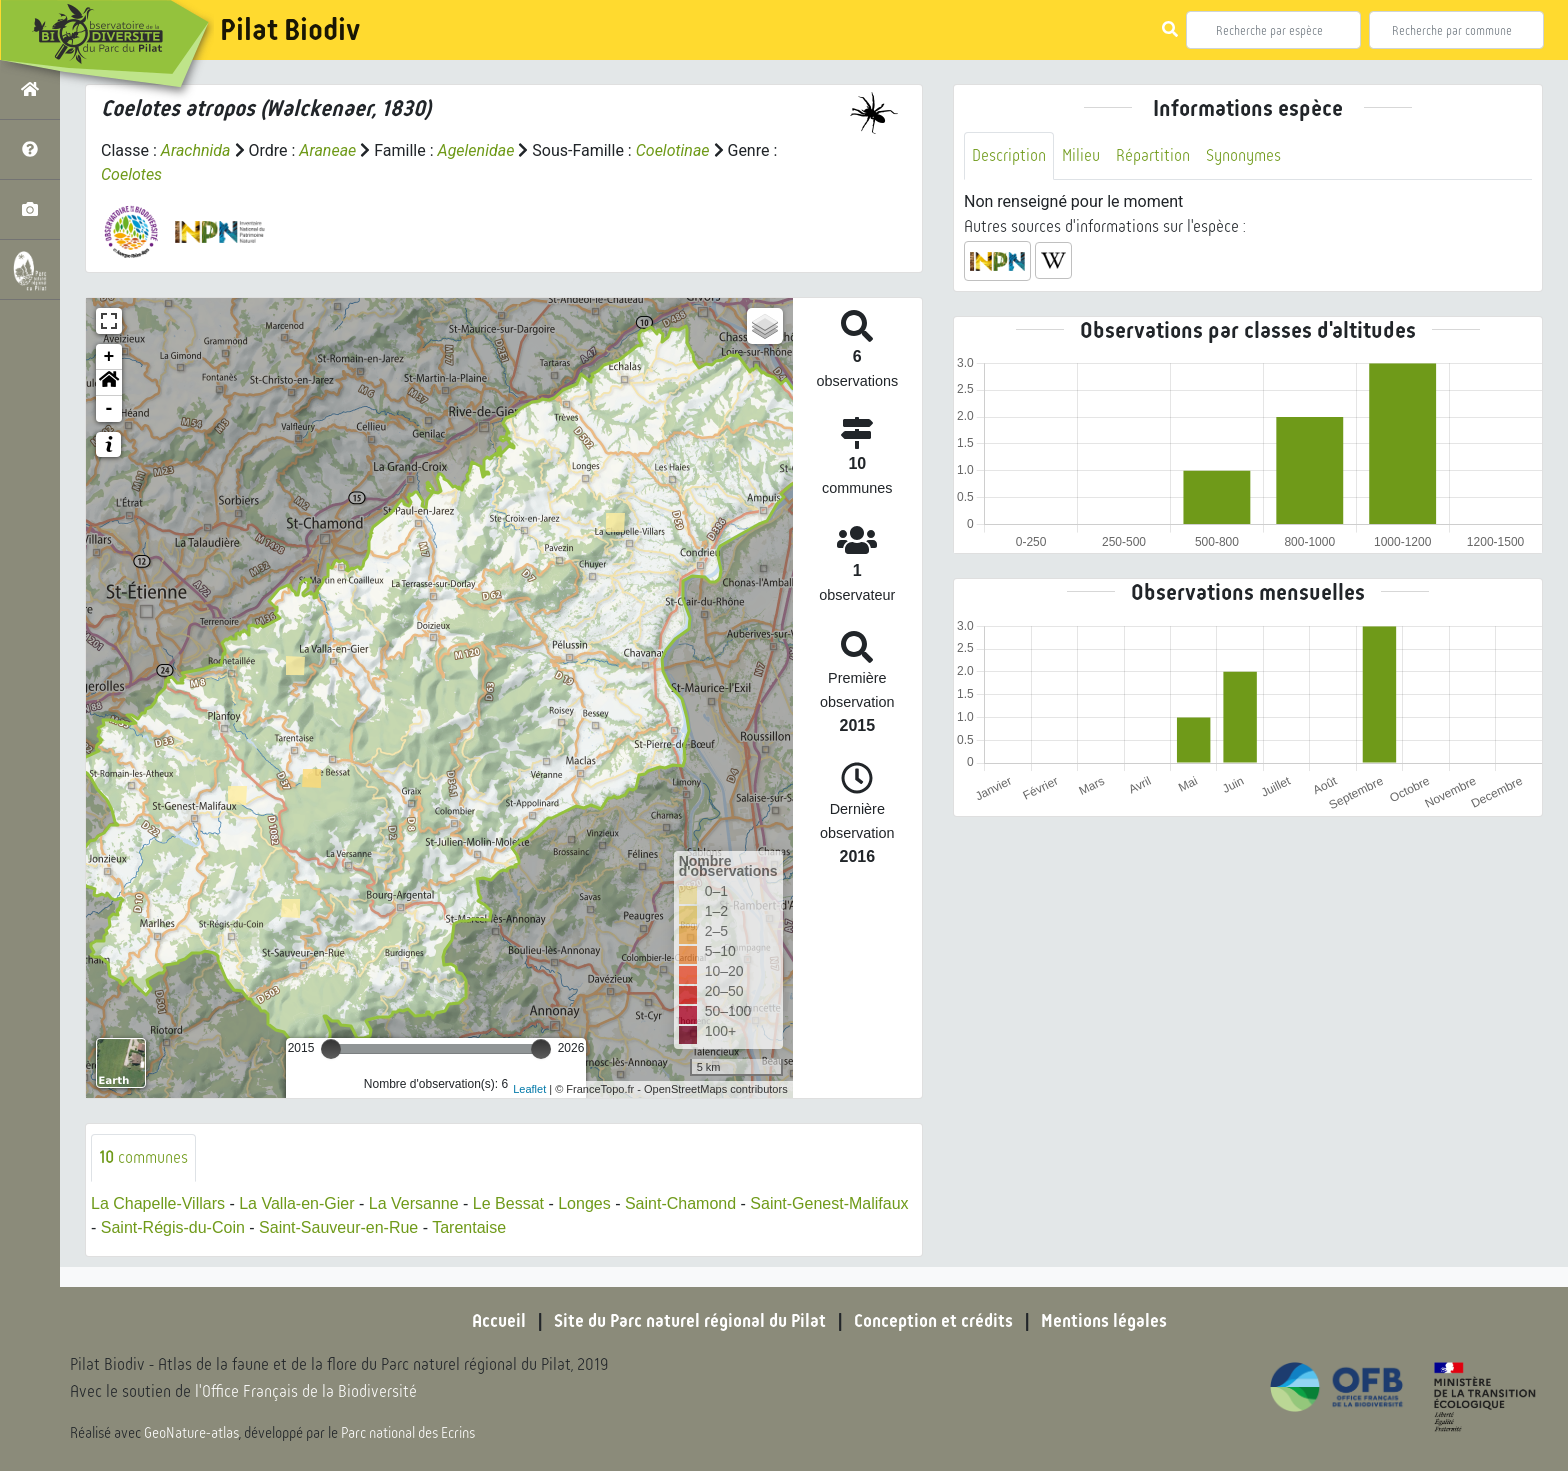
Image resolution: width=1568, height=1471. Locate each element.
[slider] (331, 1049)
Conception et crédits (933, 1321)
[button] (109, 383)
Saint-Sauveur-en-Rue (338, 1227)
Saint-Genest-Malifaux (829, 1203)
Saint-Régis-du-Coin (173, 1227)
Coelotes (131, 174)
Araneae (327, 150)
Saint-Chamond (680, 1203)
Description (1009, 155)
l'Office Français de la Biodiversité (306, 1391)
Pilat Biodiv (290, 30)
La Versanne (414, 1203)
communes (143, 1157)
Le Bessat (508, 1203)
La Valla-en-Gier (296, 1203)
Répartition (1153, 155)
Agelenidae (476, 150)
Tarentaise (469, 1227)
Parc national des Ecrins (408, 1433)
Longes (584, 1203)
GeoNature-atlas (191, 1433)
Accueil (499, 1321)
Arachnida (196, 150)
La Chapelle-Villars (158, 1203)
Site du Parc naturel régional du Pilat (690, 1321)
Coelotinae (673, 150)
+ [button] (109, 357)
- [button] (109, 409)
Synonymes (1243, 155)
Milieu (1081, 155)
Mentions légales (1104, 1321)
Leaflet (529, 1089)
